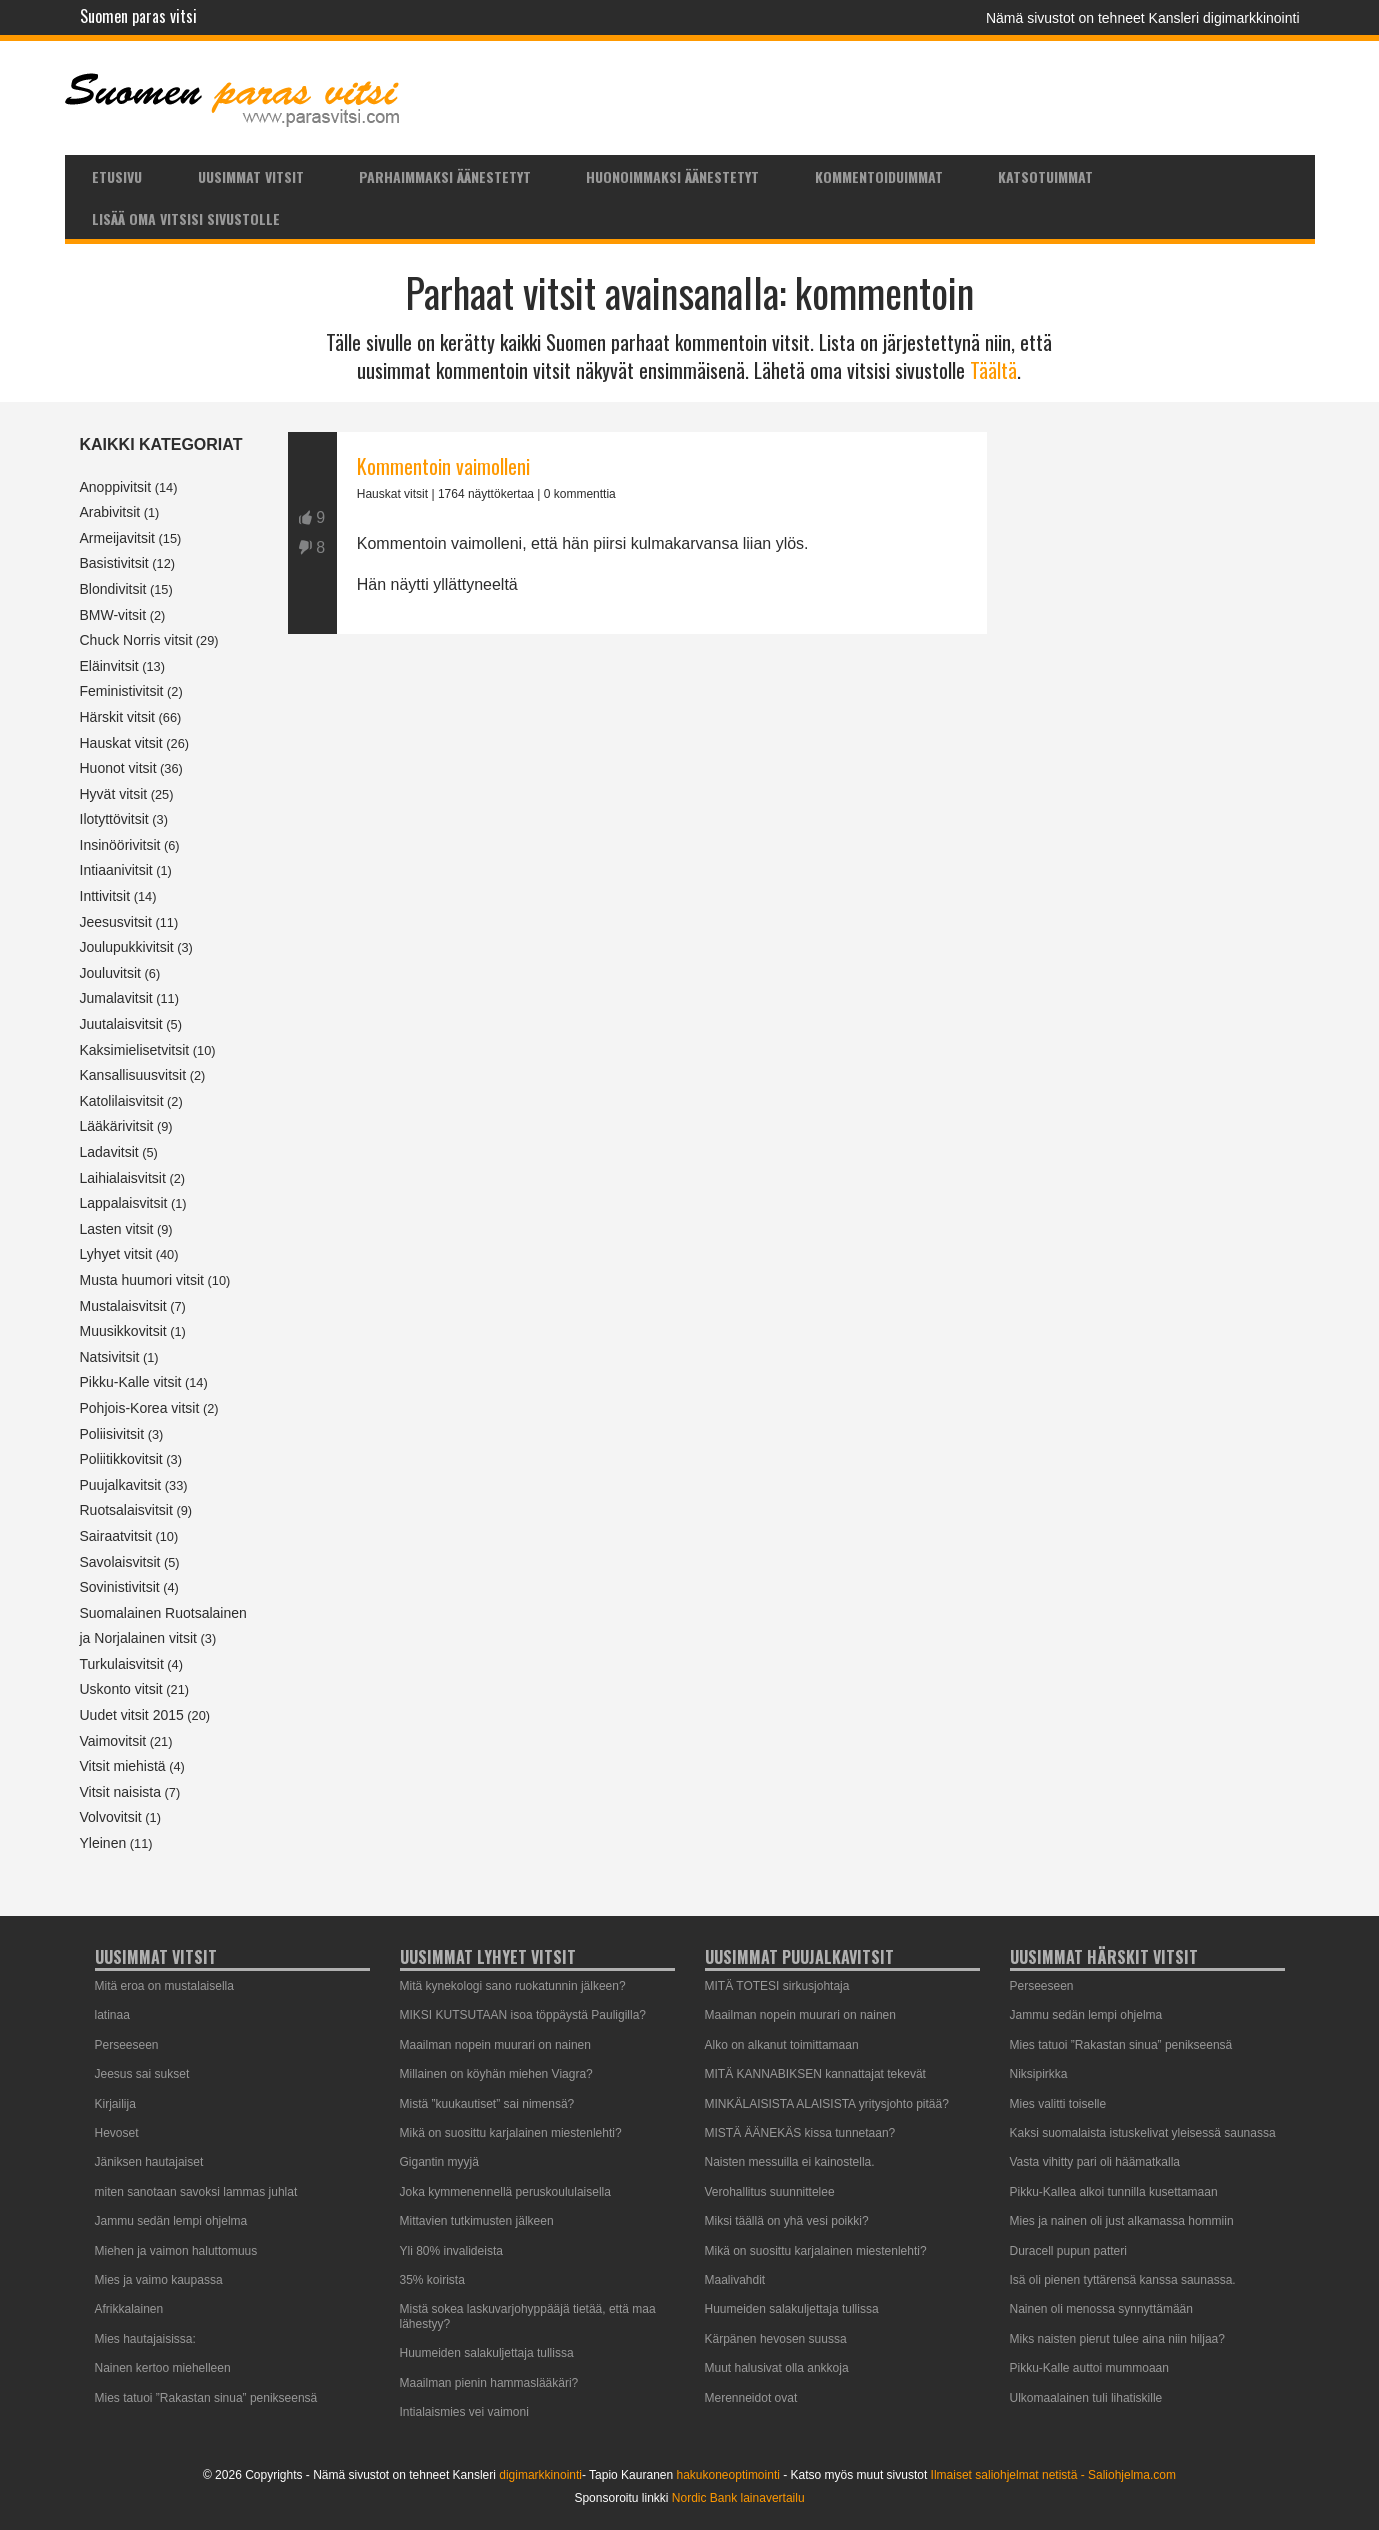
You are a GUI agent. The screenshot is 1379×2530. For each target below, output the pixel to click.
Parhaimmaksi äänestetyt (445, 176)
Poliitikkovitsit (121, 1459)
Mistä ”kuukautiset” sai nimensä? (487, 2104)
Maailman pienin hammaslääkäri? (489, 2383)
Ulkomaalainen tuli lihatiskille (1086, 2398)
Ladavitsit (109, 1152)
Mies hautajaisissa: (145, 2339)
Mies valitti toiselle (1058, 2104)
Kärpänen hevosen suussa (776, 2339)
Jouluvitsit (110, 973)
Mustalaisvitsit (123, 1306)
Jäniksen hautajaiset (149, 2162)
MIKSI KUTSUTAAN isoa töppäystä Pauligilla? (523, 2015)
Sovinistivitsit (120, 1587)
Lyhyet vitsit (116, 1254)
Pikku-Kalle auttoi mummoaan (1089, 2368)
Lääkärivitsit (117, 1126)
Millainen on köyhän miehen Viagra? (496, 2074)
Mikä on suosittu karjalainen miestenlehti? (511, 2133)
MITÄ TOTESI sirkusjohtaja (777, 1986)
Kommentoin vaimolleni (443, 466)
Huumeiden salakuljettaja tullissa (487, 2353)
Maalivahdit (735, 2280)
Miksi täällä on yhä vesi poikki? (787, 2221)
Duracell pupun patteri (1068, 2251)
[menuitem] (117, 176)
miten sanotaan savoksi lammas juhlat (196, 2192)
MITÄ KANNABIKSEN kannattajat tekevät (815, 2074)
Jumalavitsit (116, 998)
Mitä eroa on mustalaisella (164, 1986)
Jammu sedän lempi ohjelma (171, 2221)
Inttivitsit (105, 896)
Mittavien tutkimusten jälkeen (477, 2221)
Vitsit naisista (120, 1792)
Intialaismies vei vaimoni (464, 2412)
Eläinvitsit (109, 666)
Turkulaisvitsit (122, 1664)
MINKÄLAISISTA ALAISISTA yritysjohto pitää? (827, 2104)
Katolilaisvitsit (122, 1101)
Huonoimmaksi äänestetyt (672, 176)
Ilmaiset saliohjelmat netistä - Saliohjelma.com (1053, 2475)
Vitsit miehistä (123, 1766)
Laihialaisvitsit (123, 1178)
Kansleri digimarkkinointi (1224, 18)
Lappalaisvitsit (124, 1203)
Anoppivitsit (116, 487)
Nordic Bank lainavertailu (738, 2498)
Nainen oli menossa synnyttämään (1101, 2309)
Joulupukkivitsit (127, 947)
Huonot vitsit (118, 768)
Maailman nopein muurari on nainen (495, 2045)
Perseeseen (127, 2045)
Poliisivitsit (112, 1434)
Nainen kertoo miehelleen (163, 2368)
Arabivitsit (110, 512)
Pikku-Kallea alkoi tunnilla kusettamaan (1114, 2192)
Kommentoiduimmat (879, 176)
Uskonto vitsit (121, 1689)
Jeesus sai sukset (142, 2074)
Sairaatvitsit (116, 1536)
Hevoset (117, 2133)
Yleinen (103, 1843)
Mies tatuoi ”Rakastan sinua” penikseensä (206, 2398)
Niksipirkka (1039, 2074)
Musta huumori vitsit (142, 1280)
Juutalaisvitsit (121, 1024)
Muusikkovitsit (123, 1331)
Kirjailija (115, 2104)
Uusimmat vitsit (251, 176)
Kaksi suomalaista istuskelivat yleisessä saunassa (1143, 2133)
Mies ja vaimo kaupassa (159, 2280)
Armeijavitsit (117, 538)
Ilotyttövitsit (114, 819)
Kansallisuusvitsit (133, 1075)
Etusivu (117, 176)
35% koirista (432, 2280)
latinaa (112, 2015)
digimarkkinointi (540, 2475)
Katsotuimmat (1045, 176)
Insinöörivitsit (120, 845)
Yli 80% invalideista (451, 2251)
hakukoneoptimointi (727, 2475)
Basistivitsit (114, 563)
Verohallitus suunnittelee (770, 2192)
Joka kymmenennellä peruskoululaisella (505, 2192)
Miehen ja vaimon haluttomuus (176, 2251)
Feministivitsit (122, 691)
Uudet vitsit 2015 (132, 1715)
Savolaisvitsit (120, 1562)
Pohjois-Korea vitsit (140, 1408)
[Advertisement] (637, 863)
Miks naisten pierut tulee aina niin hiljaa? (1117, 2339)
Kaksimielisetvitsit (135, 1050)
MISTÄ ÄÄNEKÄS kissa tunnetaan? (800, 2133)
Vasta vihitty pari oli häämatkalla (1095, 2162)
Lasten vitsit (117, 1229)
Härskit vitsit (117, 717)
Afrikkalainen (129, 2309)
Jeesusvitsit (116, 922)
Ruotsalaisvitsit (126, 1510)
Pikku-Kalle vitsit (131, 1382)
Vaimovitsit (113, 1741)
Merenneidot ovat (751, 2398)
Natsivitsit (110, 1357)
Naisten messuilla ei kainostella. (790, 2162)
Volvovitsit (111, 1817)
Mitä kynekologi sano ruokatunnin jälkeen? (513, 1986)
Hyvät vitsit (114, 794)
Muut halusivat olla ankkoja (777, 2368)
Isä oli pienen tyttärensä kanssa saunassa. (1123, 2280)
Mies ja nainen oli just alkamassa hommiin (1122, 2221)
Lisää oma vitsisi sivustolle (186, 218)
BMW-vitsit (113, 615)
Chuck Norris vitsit (136, 640)
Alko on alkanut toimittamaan (782, 2045)
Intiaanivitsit (116, 870)
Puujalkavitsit (121, 1485)
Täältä (993, 370)
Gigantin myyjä (439, 2162)
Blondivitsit (113, 589)
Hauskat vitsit (121, 743)
